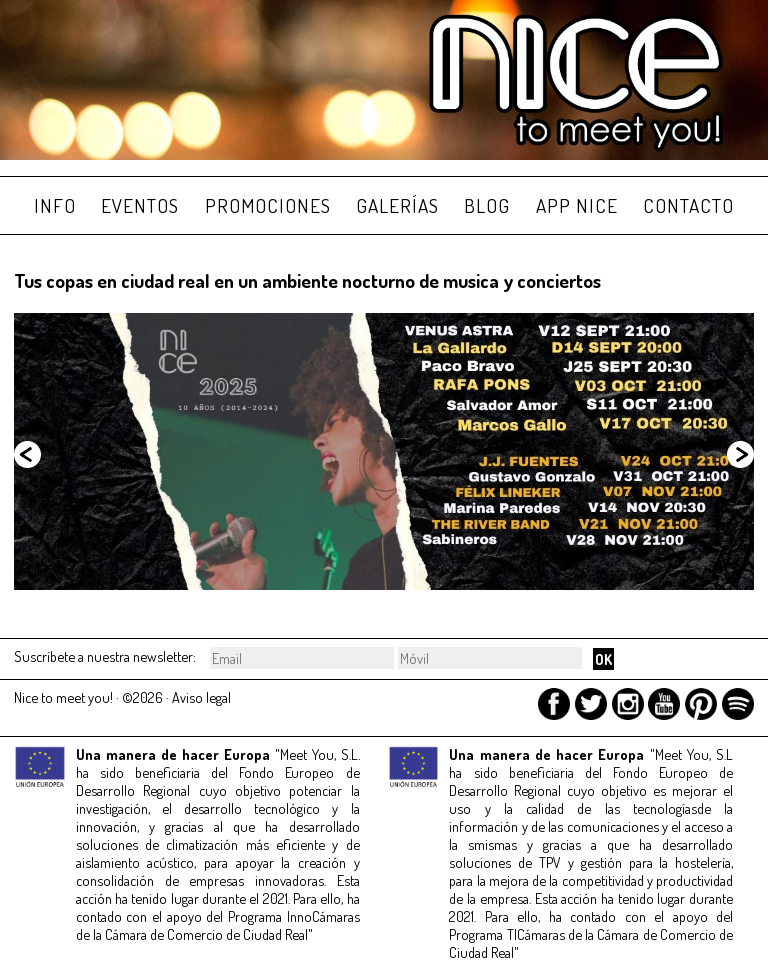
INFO (55, 205)
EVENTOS (140, 205)
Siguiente (739, 456)
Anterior (29, 456)
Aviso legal (201, 697)
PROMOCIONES (268, 205)
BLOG (487, 205)
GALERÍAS (397, 205)
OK (603, 659)
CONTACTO (688, 205)
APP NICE (577, 205)
